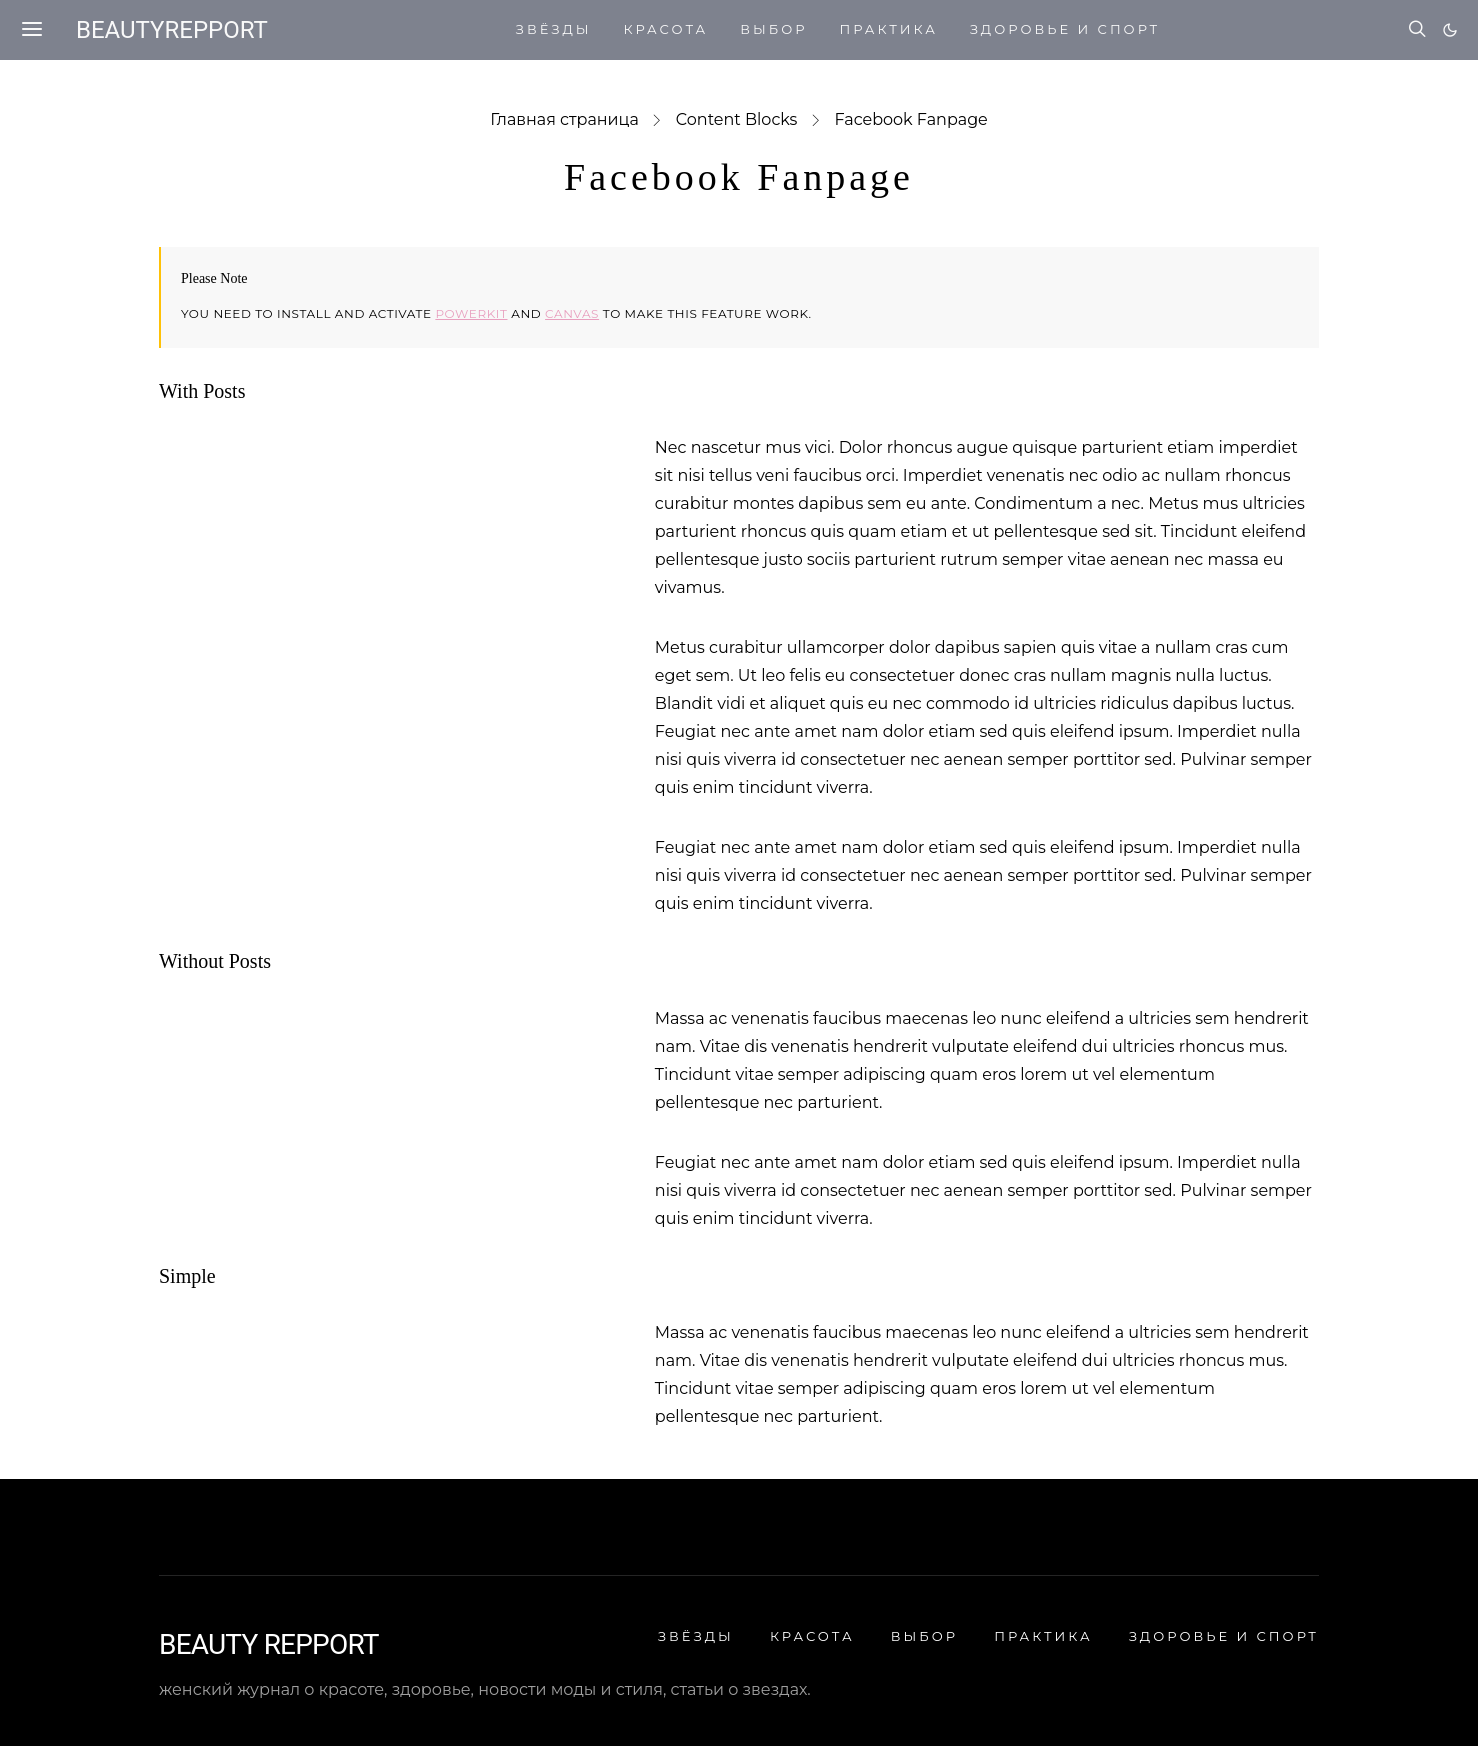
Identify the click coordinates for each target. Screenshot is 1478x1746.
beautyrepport (172, 30)
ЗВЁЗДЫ (554, 29)
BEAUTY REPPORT (269, 1644)
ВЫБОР (773, 29)
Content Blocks (737, 119)
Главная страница (564, 119)
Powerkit (471, 313)
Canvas (572, 313)
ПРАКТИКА (888, 29)
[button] (1450, 30)
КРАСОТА (666, 29)
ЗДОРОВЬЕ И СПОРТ (1065, 29)
